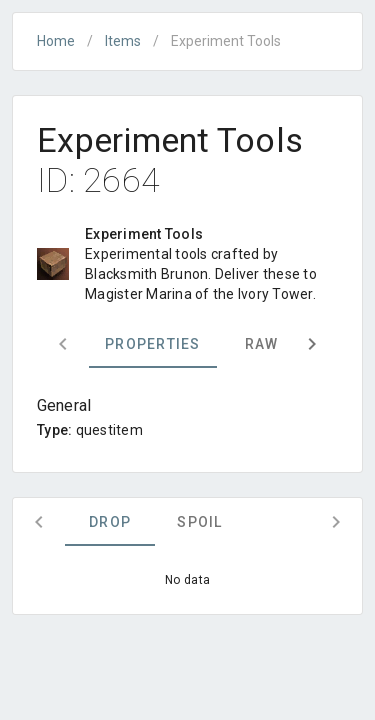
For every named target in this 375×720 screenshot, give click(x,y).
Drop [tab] (110, 522)
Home (56, 41)
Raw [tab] (262, 344)
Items (123, 41)
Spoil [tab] (199, 522)
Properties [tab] (153, 344)
